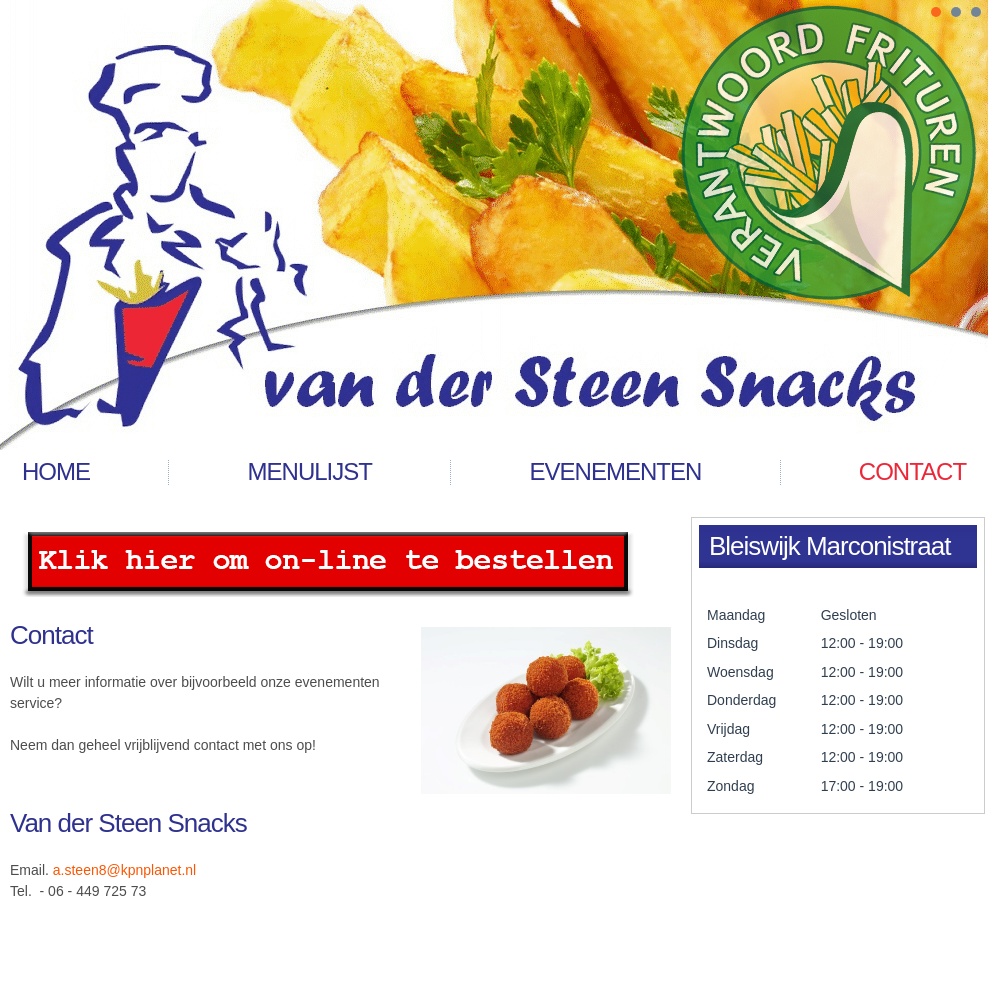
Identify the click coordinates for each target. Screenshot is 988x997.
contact (912, 471)
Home (56, 471)
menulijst (310, 471)
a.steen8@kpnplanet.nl (124, 870)
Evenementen (616, 471)
